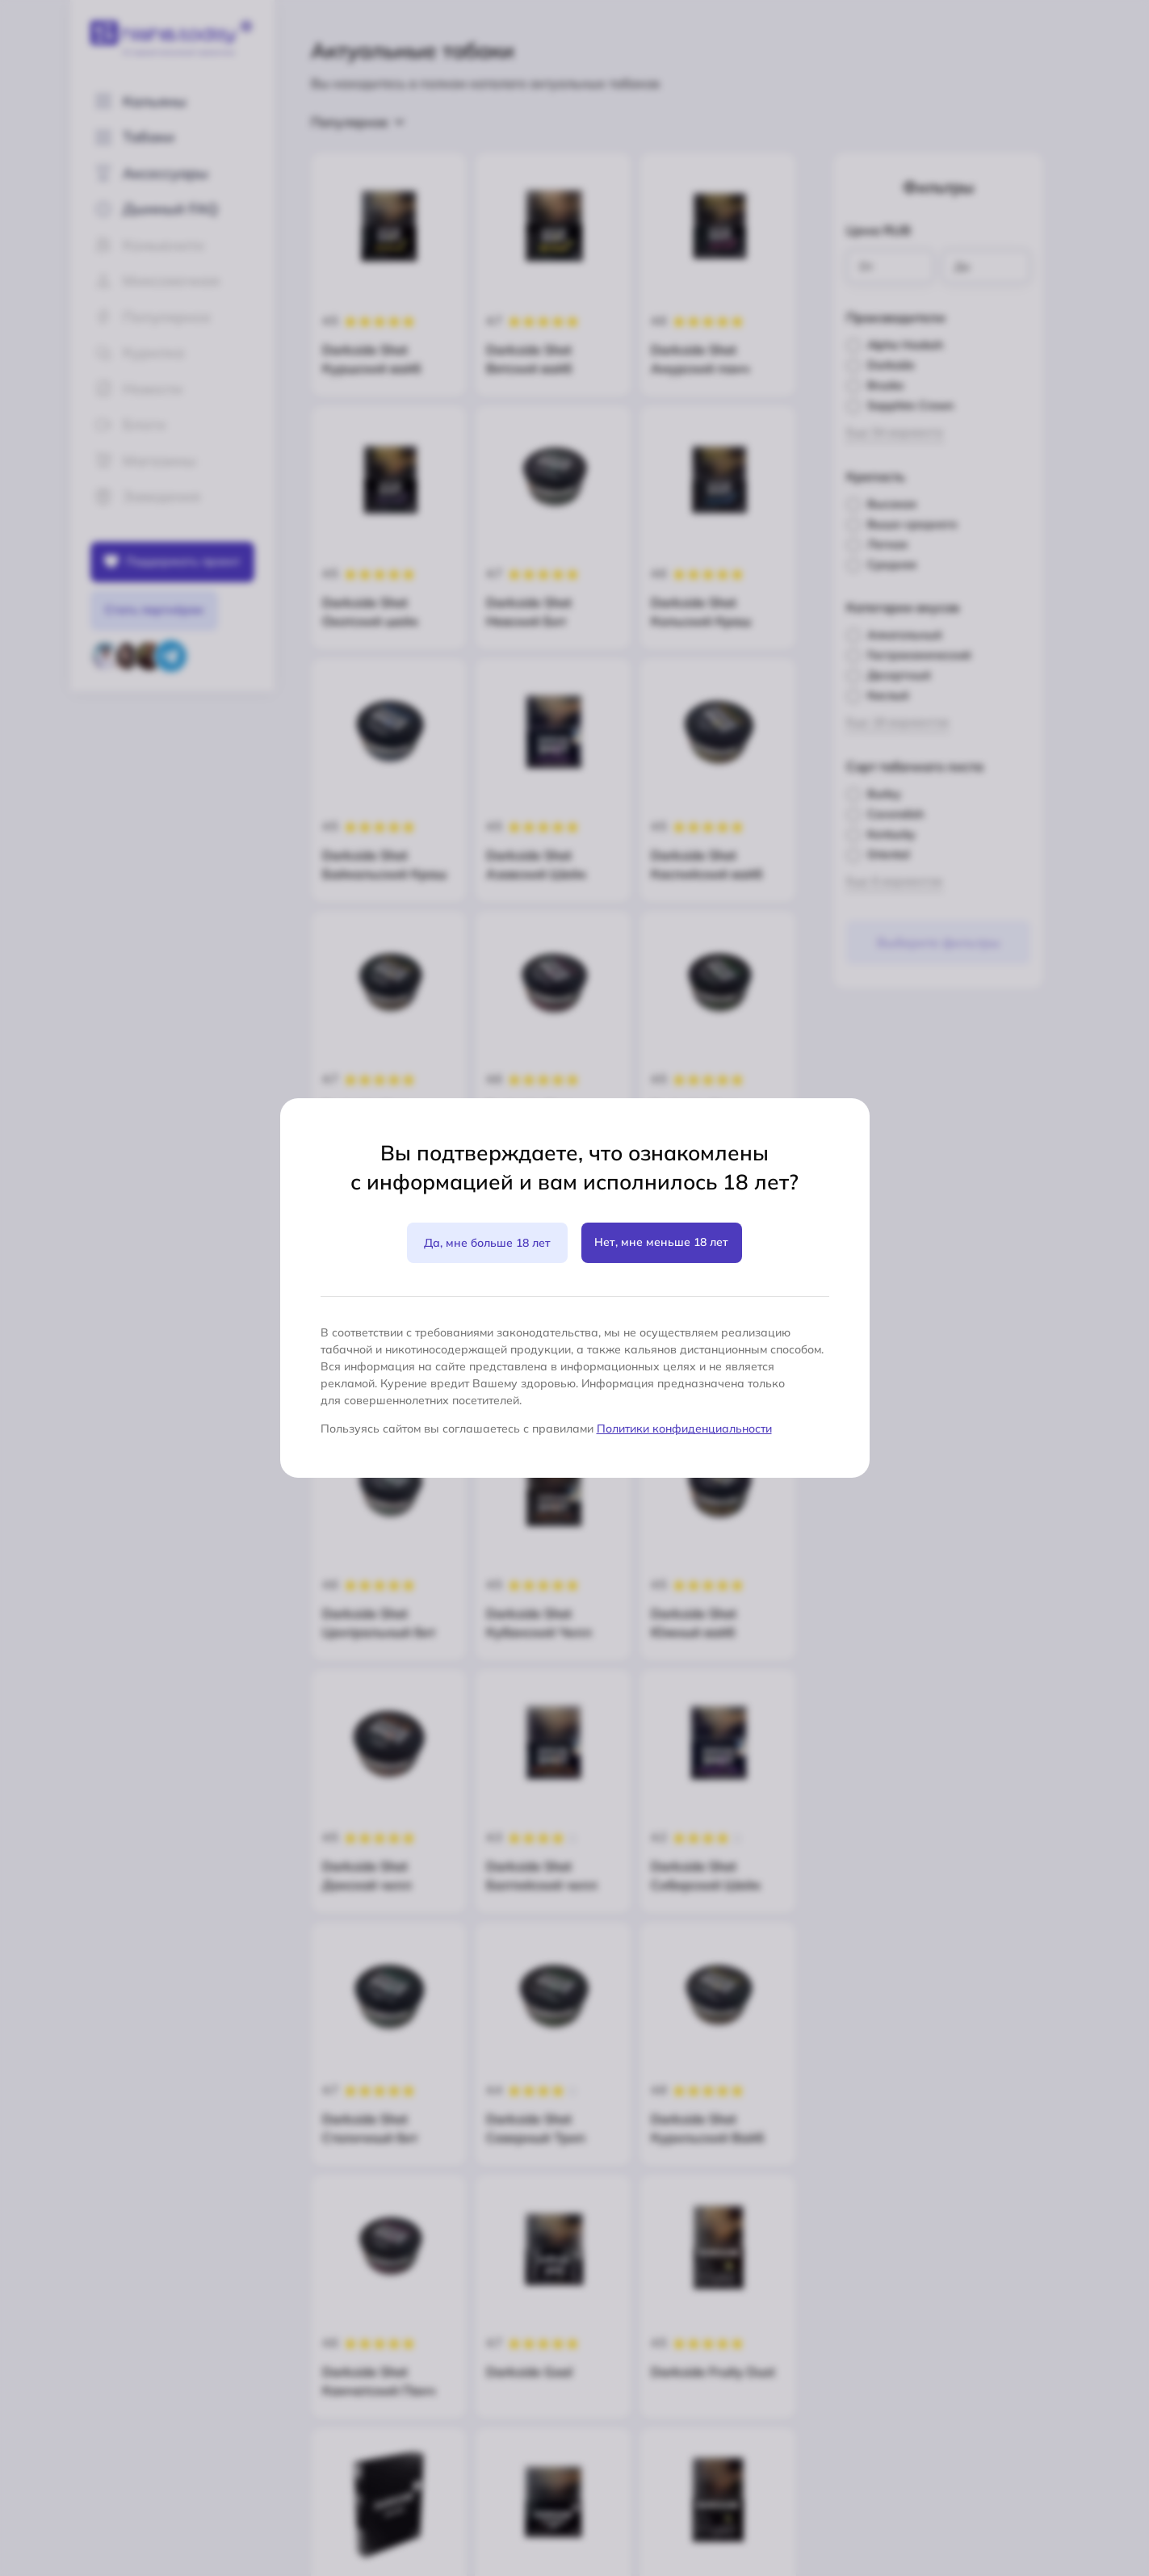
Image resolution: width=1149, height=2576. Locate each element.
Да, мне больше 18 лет (487, 1243)
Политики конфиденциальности (684, 1428)
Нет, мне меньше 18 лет (661, 1242)
